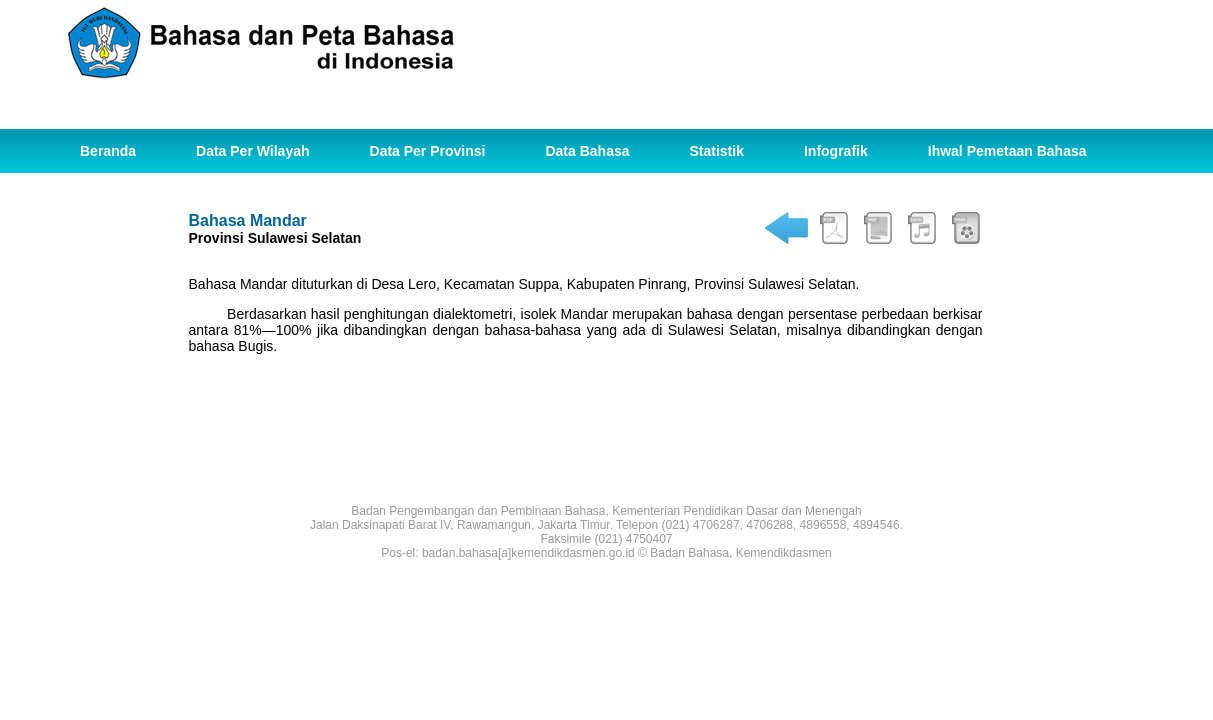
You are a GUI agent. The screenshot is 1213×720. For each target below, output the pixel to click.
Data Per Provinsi (428, 151)
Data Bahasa (587, 151)
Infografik (836, 151)
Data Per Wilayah (252, 151)
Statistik (717, 151)
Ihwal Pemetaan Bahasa (1007, 151)
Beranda (108, 151)
